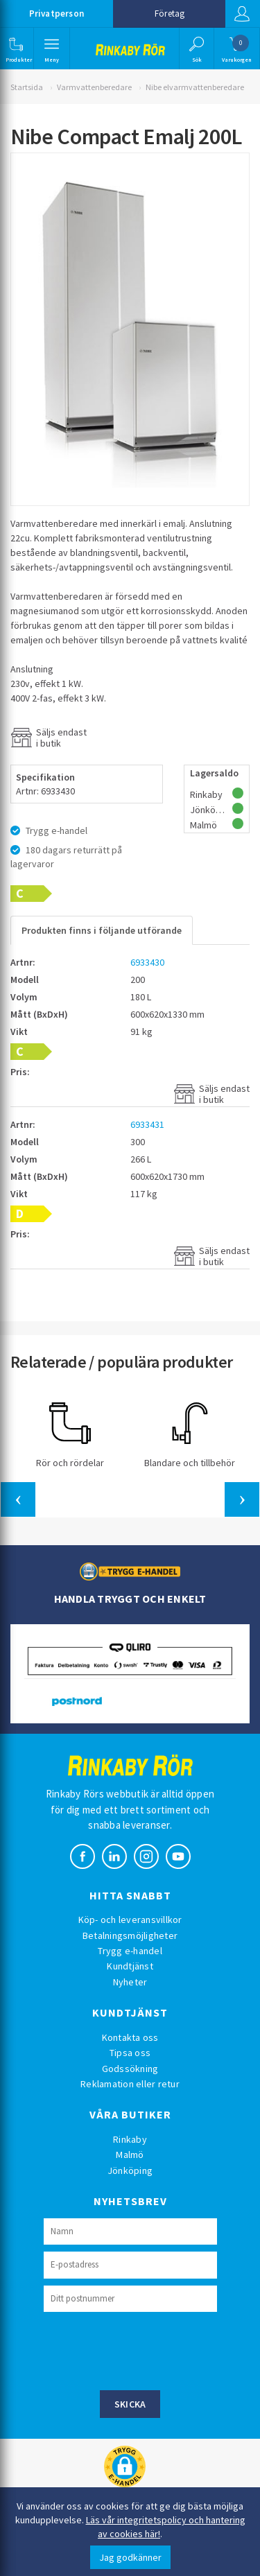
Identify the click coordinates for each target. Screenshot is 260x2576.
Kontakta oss (130, 2037)
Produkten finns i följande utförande (101, 930)
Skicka (130, 2404)
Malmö (130, 2154)
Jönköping (130, 2170)
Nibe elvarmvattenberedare (195, 87)
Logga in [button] (242, 13)
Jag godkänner (130, 2557)
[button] (15, 48)
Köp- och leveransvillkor (130, 1919)
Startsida (26, 87)
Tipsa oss (130, 2052)
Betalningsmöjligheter (130, 1935)
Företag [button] (169, 13)
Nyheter (130, 1982)
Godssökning (130, 2068)
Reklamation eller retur (130, 2084)
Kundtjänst (130, 1966)
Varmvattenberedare (94, 87)
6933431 (147, 1124)
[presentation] (149, 2349)
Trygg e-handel (130, 1950)
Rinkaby (130, 2139)
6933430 (147, 962)
